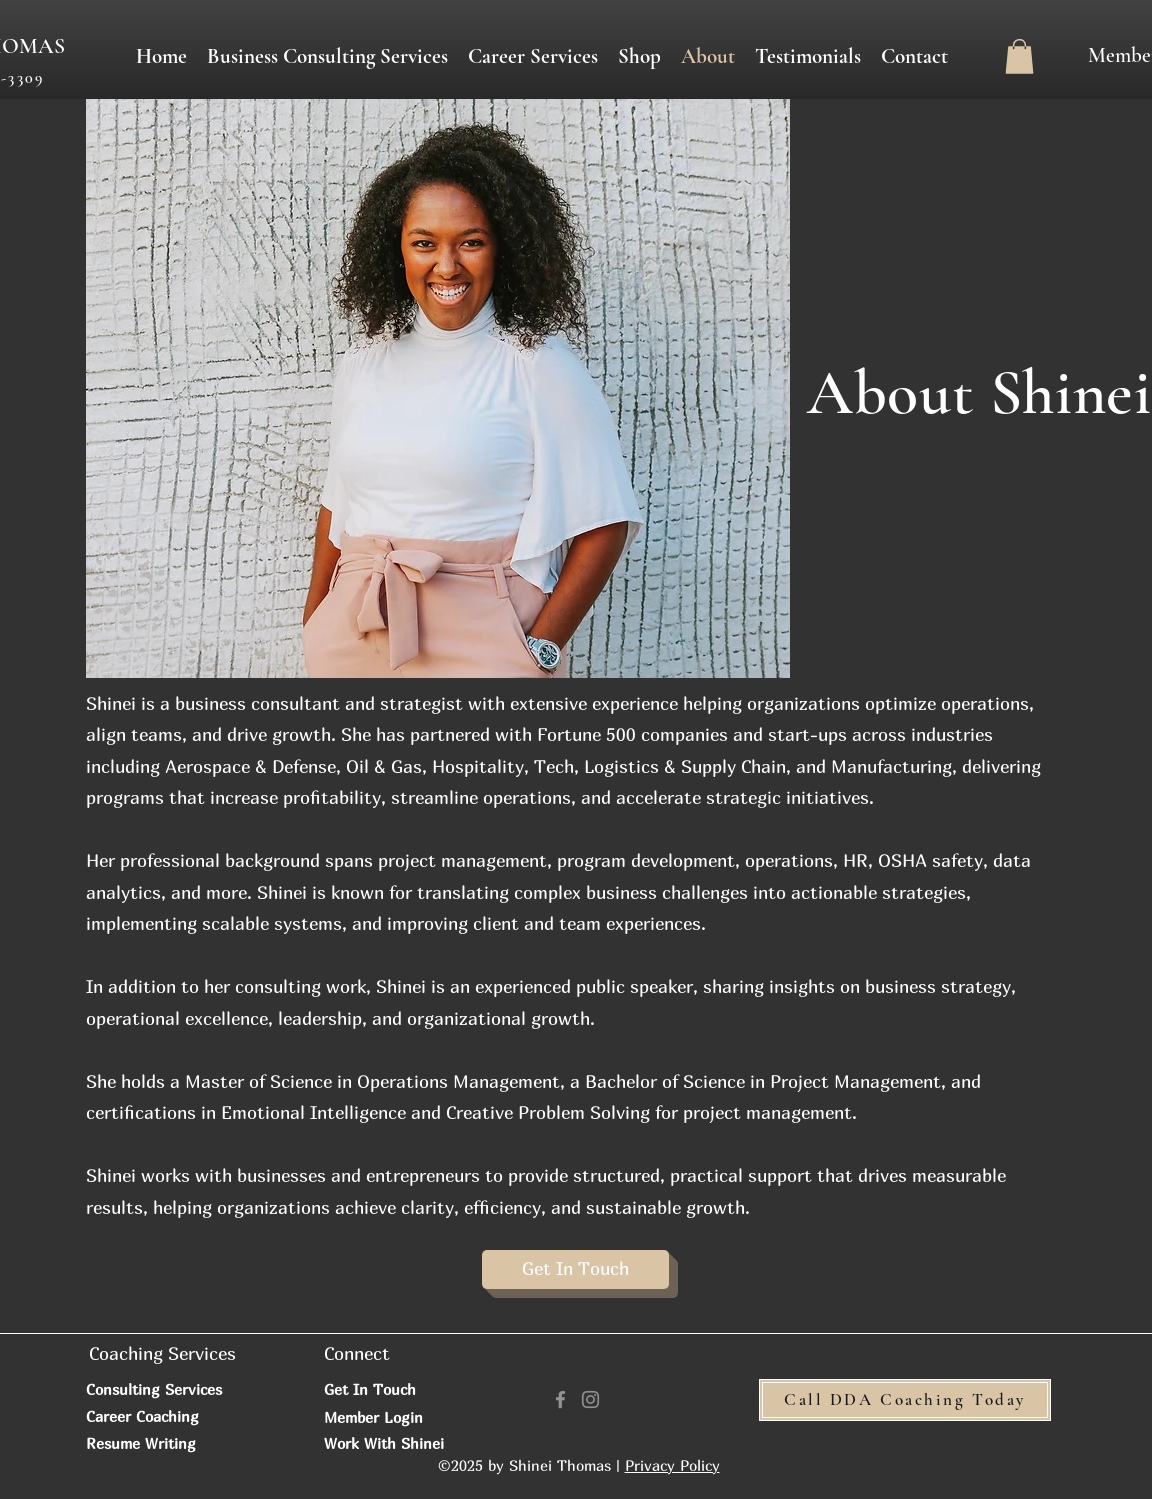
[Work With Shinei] (395, 1443)
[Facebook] (560, 1399)
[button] (533, 56)
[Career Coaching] (183, 1416)
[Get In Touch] (575, 1269)
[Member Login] (395, 1417)
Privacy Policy (672, 1465)
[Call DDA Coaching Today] (905, 1400)
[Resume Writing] (164, 1443)
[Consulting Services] (165, 1389)
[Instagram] (590, 1399)
